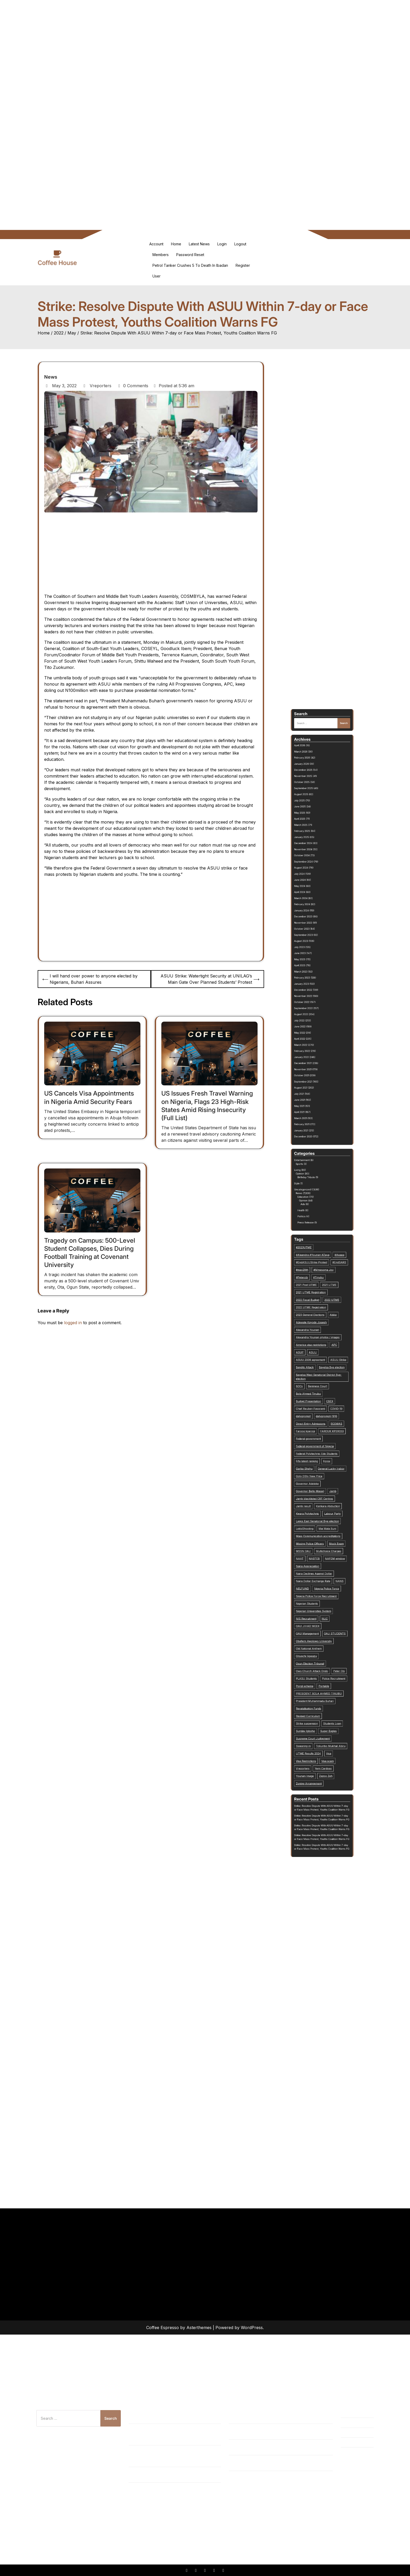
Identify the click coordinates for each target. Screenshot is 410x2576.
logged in (73, 1322)
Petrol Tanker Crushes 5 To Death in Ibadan (190, 265)
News (50, 377)
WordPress (252, 2327)
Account (156, 244)
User (156, 276)
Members (160, 254)
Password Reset (190, 254)
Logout (240, 244)
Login (222, 244)
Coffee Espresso (162, 2327)
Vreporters (97, 385)
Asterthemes (199, 2327)
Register (243, 265)
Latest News (199, 244)
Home (176, 244)
